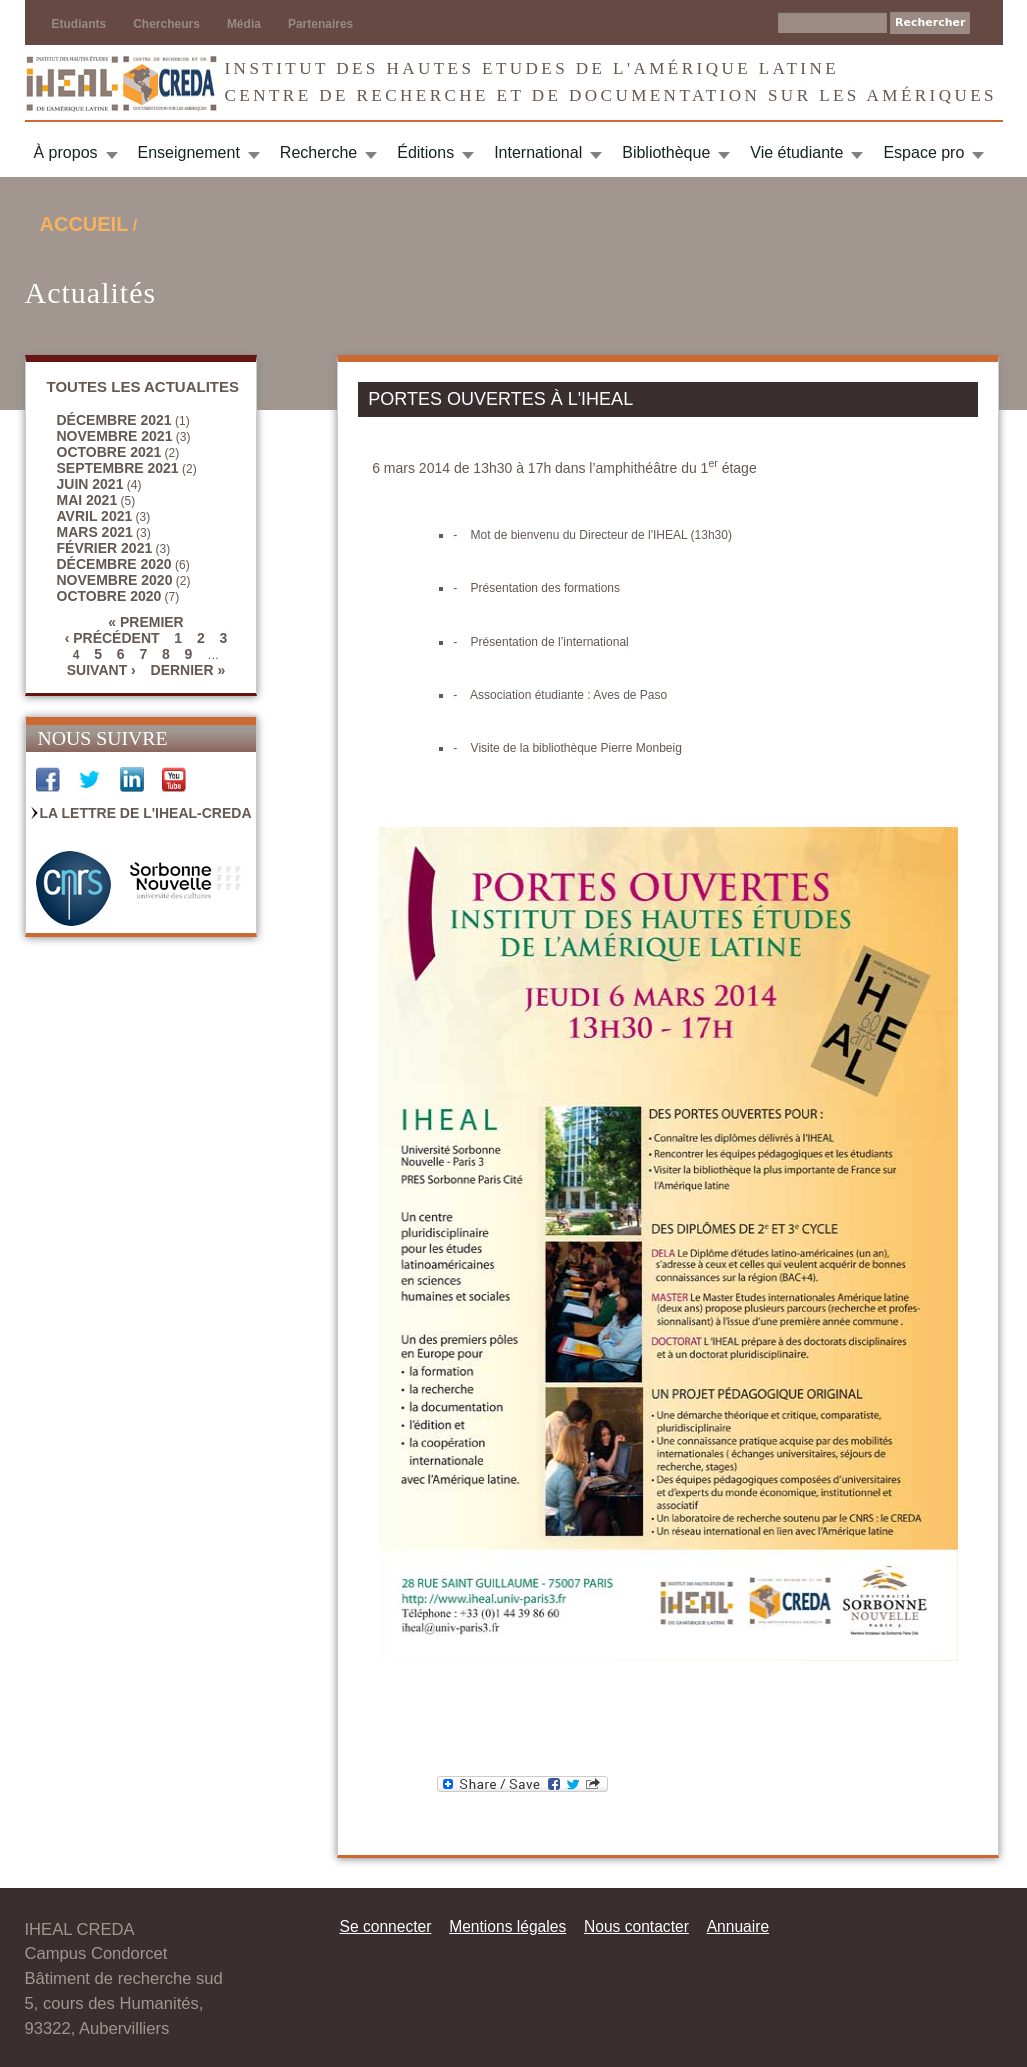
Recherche (318, 152)
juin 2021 (90, 484)
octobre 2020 (109, 596)
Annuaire (738, 1926)
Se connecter (386, 1926)
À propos (66, 152)
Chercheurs (166, 24)
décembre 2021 (114, 420)
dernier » (188, 670)
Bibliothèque (666, 152)
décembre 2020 (114, 564)
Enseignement (189, 152)
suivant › (101, 670)
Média (244, 24)
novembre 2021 (115, 436)
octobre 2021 (109, 452)
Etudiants (79, 24)
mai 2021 (87, 500)
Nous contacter (636, 1926)
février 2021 (105, 548)
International (538, 152)
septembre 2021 (118, 468)
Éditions (425, 152)
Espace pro (923, 152)
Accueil (84, 224)
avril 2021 (95, 516)
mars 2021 (95, 532)
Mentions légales (507, 1926)
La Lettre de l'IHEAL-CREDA (146, 813)
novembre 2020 (115, 580)
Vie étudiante (796, 152)
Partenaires (320, 24)
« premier (145, 622)
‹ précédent (112, 638)
